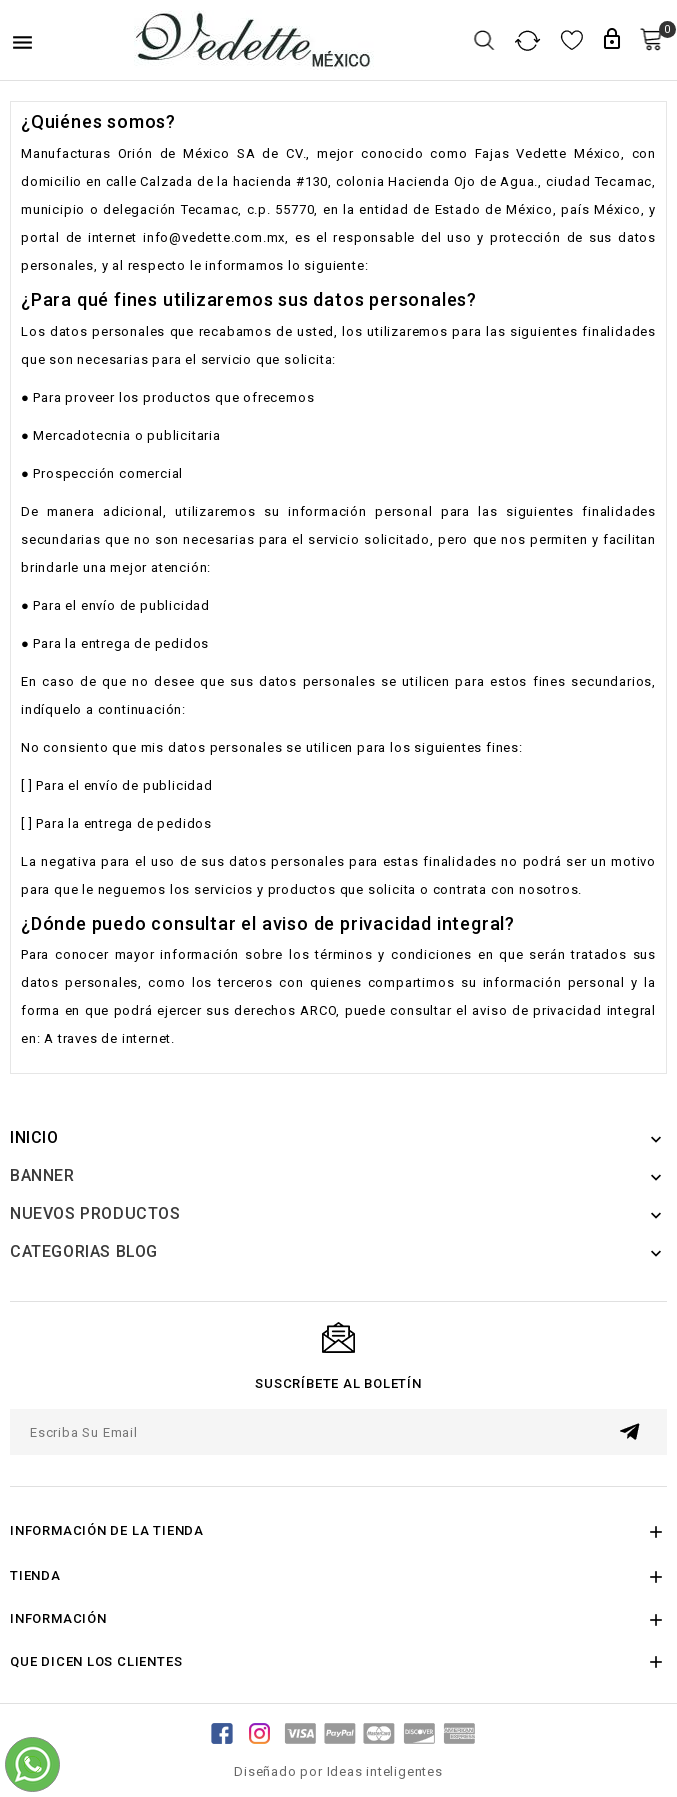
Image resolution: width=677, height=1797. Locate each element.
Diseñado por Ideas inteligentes (338, 1771)
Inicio (34, 1137)
